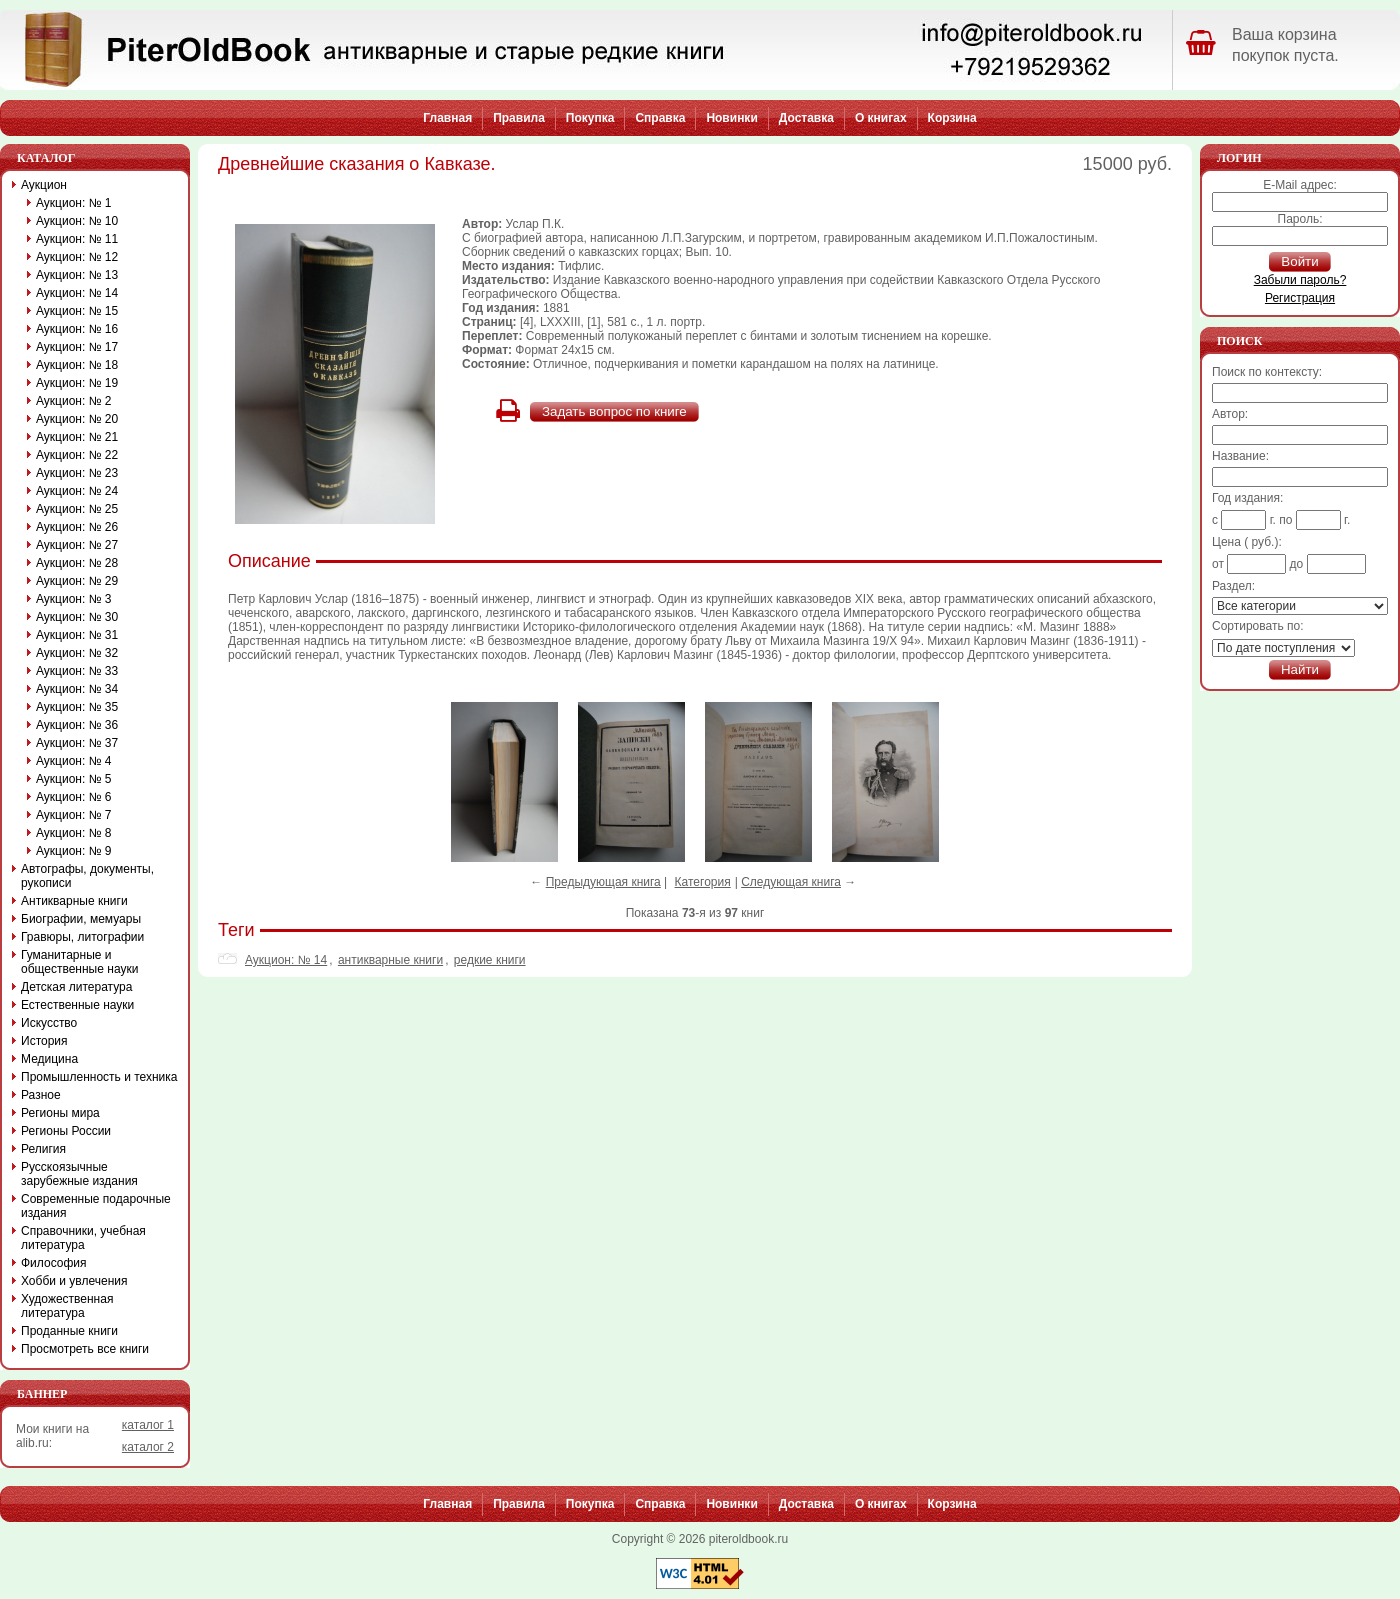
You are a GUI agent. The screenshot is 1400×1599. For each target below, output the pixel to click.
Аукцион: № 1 (74, 203)
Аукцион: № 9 (74, 851)
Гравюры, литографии (82, 937)
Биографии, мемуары (81, 919)
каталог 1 (148, 1425)
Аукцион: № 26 (77, 527)
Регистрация (1300, 298)
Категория (703, 882)
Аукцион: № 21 (77, 437)
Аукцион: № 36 (77, 725)
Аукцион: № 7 (74, 815)
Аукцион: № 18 (77, 365)
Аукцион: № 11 (77, 239)
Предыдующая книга (603, 882)
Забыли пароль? (1300, 280)
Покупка (590, 118)
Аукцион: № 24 (77, 491)
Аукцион (44, 185)
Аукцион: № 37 (77, 743)
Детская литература (76, 987)
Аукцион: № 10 (77, 221)
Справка (660, 118)
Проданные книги (69, 1331)
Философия (54, 1263)
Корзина (952, 118)
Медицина (49, 1059)
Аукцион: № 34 (77, 689)
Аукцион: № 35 (77, 707)
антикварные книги (390, 960)
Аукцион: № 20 (77, 419)
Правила (519, 118)
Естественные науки (77, 1005)
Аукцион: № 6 (74, 797)
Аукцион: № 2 (74, 401)
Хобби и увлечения (74, 1281)
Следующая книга (791, 882)
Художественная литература (67, 1306)
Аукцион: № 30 (77, 617)
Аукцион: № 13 (77, 275)
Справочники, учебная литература (83, 1238)
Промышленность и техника (99, 1077)
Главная (447, 118)
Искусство (49, 1023)
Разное (41, 1095)
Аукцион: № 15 (77, 311)
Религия (43, 1149)
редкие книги (490, 960)
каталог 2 (148, 1447)
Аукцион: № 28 (77, 563)
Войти (1299, 261)
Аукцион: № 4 (74, 761)
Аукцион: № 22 (77, 455)
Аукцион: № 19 (77, 383)
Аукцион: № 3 (74, 599)
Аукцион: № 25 (77, 509)
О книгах (881, 118)
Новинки (731, 118)
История (44, 1041)
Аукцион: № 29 (77, 581)
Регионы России (66, 1131)
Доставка (806, 118)
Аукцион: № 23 (77, 473)
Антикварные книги (74, 901)
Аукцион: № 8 (74, 833)
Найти (1300, 669)
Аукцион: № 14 (286, 960)
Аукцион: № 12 (77, 257)
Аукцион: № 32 (77, 653)
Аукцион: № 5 (74, 779)
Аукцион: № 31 (77, 635)
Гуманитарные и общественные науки (79, 962)
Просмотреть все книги (85, 1349)
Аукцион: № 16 (77, 329)
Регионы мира (60, 1113)
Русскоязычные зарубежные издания (79, 1174)
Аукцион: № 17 (77, 347)
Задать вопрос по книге (614, 411)
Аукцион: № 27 (77, 545)
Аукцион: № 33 (77, 671)
